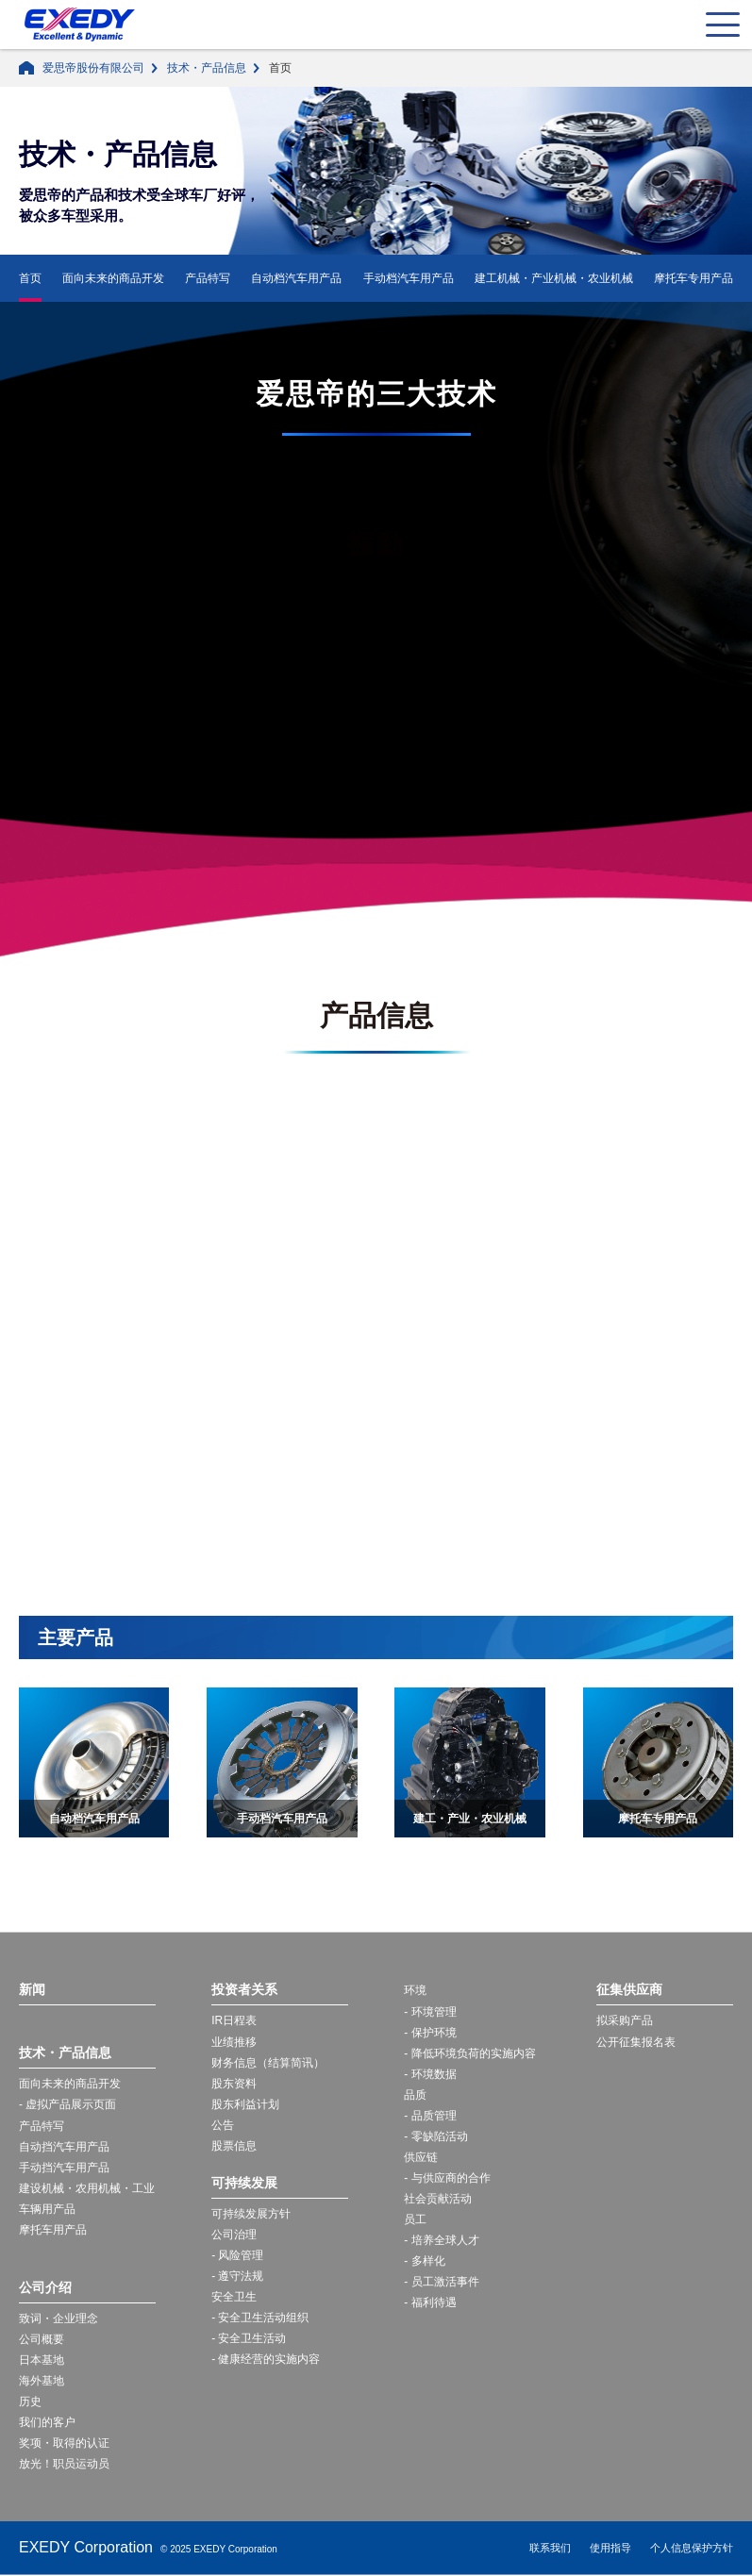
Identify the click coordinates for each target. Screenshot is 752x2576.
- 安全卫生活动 (248, 2339)
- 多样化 (424, 2262)
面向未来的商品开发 (113, 278)
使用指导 (610, 2548)
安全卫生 (234, 2296)
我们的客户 (47, 2423)
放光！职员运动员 (64, 2464)
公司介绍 (45, 2287)
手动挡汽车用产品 (64, 2167)
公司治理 (234, 2234)
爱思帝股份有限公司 (93, 68)
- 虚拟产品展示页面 (67, 2105)
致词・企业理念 (58, 2318)
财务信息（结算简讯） (268, 2062)
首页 (30, 278)
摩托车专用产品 (693, 278)
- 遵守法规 (237, 2276)
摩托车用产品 (53, 2229)
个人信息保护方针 (691, 2548)
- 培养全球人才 (441, 2240)
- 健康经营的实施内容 (265, 2360)
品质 (415, 2095)
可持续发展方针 (251, 2213)
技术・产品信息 (206, 68)
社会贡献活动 (438, 2198)
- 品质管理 (430, 2115)
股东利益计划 (245, 2104)
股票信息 (234, 2145)
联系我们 (550, 2548)
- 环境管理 (430, 2012)
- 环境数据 (430, 2074)
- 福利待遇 (430, 2303)
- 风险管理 (237, 2255)
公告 (222, 2125)
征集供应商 (629, 1989)
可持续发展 (244, 2182)
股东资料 (234, 2083)
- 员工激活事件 (441, 2282)
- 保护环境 (430, 2032)
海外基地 (41, 2380)
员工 (415, 2219)
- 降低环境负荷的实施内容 (469, 2053)
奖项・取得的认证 (64, 2444)
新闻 (32, 1989)
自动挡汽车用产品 (64, 2146)
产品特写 (207, 278)
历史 (30, 2401)
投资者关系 (244, 1989)
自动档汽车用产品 (296, 278)
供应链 (421, 2157)
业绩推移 (234, 2042)
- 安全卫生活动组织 (260, 2317)
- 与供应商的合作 (447, 2178)
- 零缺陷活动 (435, 2136)
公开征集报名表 (636, 2042)
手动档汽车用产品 (408, 278)
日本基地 (41, 2360)
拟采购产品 (624, 2020)
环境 (415, 1990)
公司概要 (41, 2339)
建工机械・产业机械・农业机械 (554, 278)
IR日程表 (234, 2020)
